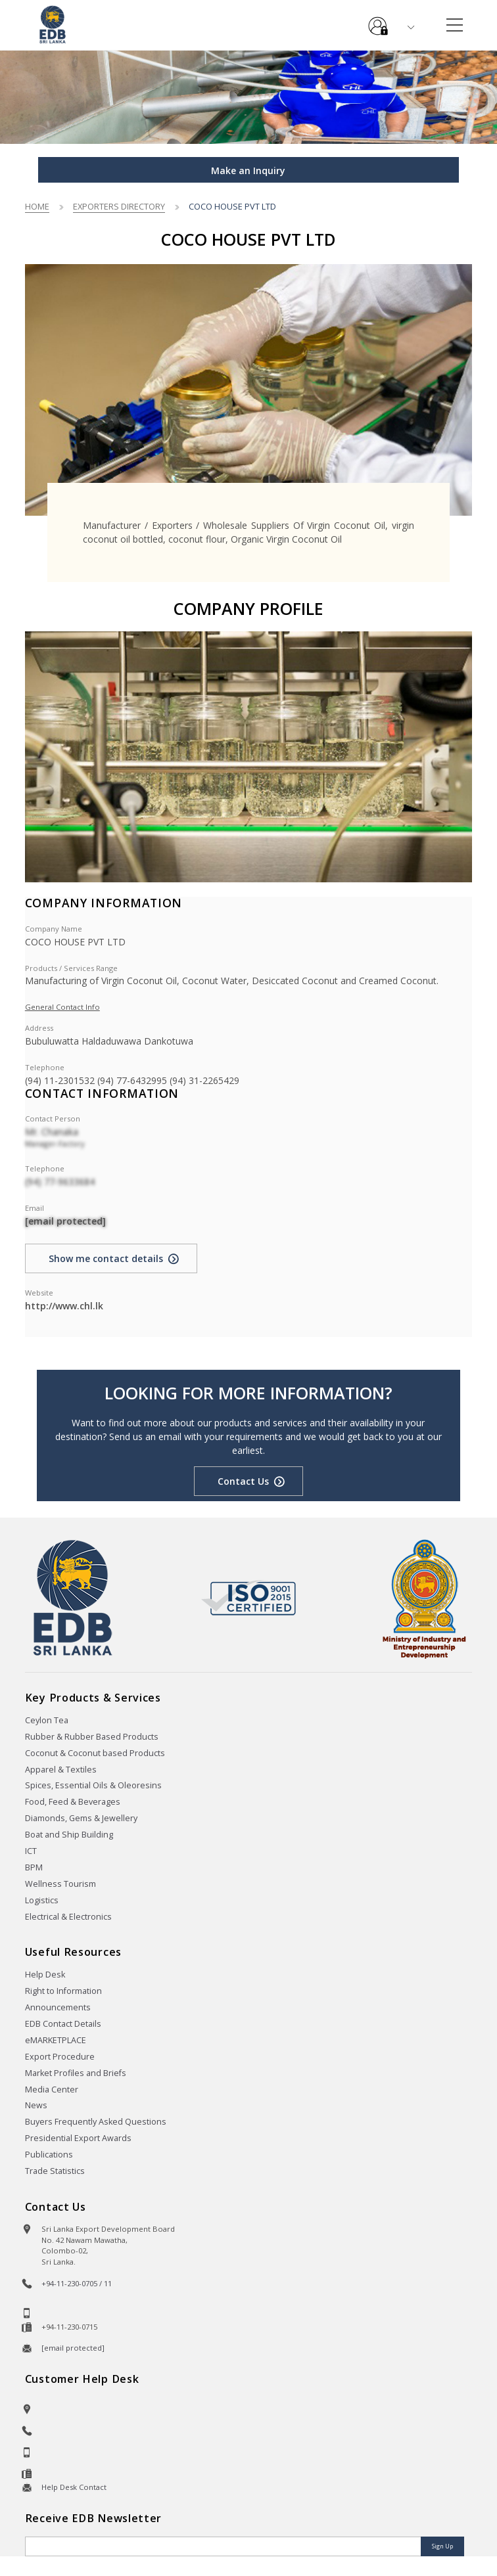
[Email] (224, 2546)
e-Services (378, 21)
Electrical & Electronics (68, 1916)
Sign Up (442, 2546)
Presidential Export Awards (78, 2138)
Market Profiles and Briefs (75, 2073)
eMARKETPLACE (55, 2040)
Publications (49, 2154)
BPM (34, 1867)
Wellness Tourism (60, 1883)
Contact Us (243, 1481)
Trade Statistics (55, 2171)
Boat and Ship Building (69, 1834)
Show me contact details (106, 1258)
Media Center (51, 2089)
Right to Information (63, 1991)
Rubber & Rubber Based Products (91, 1736)
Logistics (42, 1900)
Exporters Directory (119, 206)
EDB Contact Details (63, 2023)
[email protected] (65, 1221)
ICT (31, 1851)
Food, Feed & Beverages (72, 1801)
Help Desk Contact (73, 2487)
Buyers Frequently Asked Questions (95, 2121)
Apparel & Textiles (61, 1769)
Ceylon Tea (46, 1720)
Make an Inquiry (248, 170)
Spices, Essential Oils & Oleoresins (93, 1785)
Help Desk (45, 1974)
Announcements (58, 2007)
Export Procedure (60, 2056)
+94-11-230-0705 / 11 (76, 2283)
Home (37, 206)
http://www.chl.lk (64, 1305)
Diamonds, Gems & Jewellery (81, 1818)
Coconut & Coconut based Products (95, 1753)
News (36, 2105)
